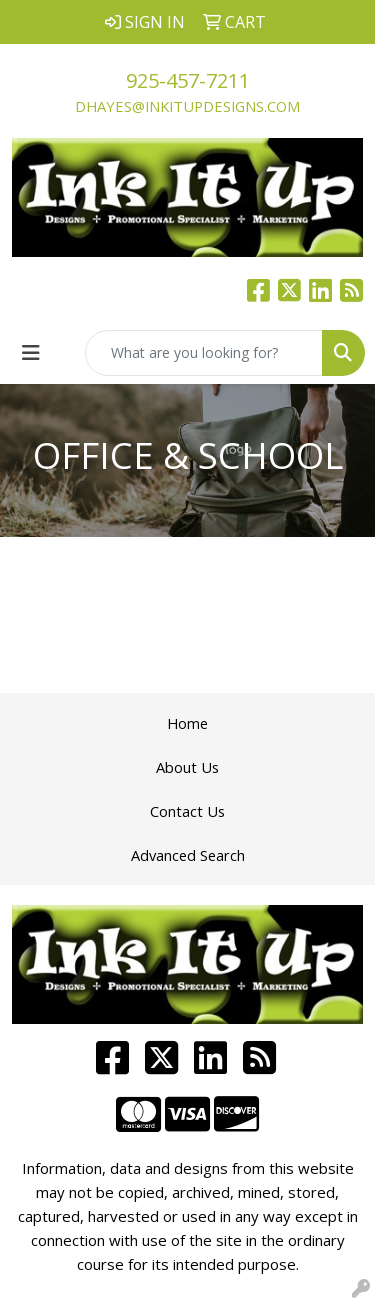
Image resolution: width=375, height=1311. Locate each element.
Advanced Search (188, 855)
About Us (187, 767)
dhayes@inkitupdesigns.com (187, 106)
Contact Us (187, 811)
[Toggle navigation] (31, 353)
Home (187, 723)
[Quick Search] (204, 353)
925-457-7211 (188, 80)
